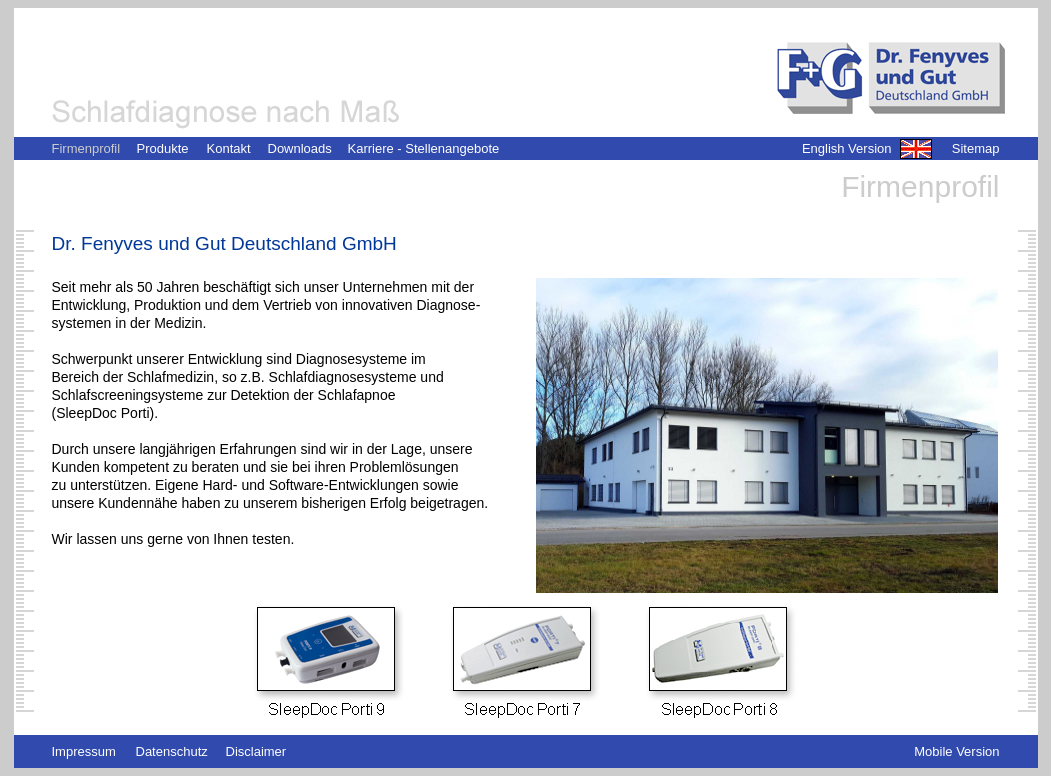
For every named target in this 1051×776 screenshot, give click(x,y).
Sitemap (976, 148)
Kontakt (229, 148)
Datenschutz (172, 751)
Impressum (84, 751)
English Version (847, 148)
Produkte (163, 148)
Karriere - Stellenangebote (424, 148)
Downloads (300, 148)
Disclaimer (256, 751)
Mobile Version (956, 751)
